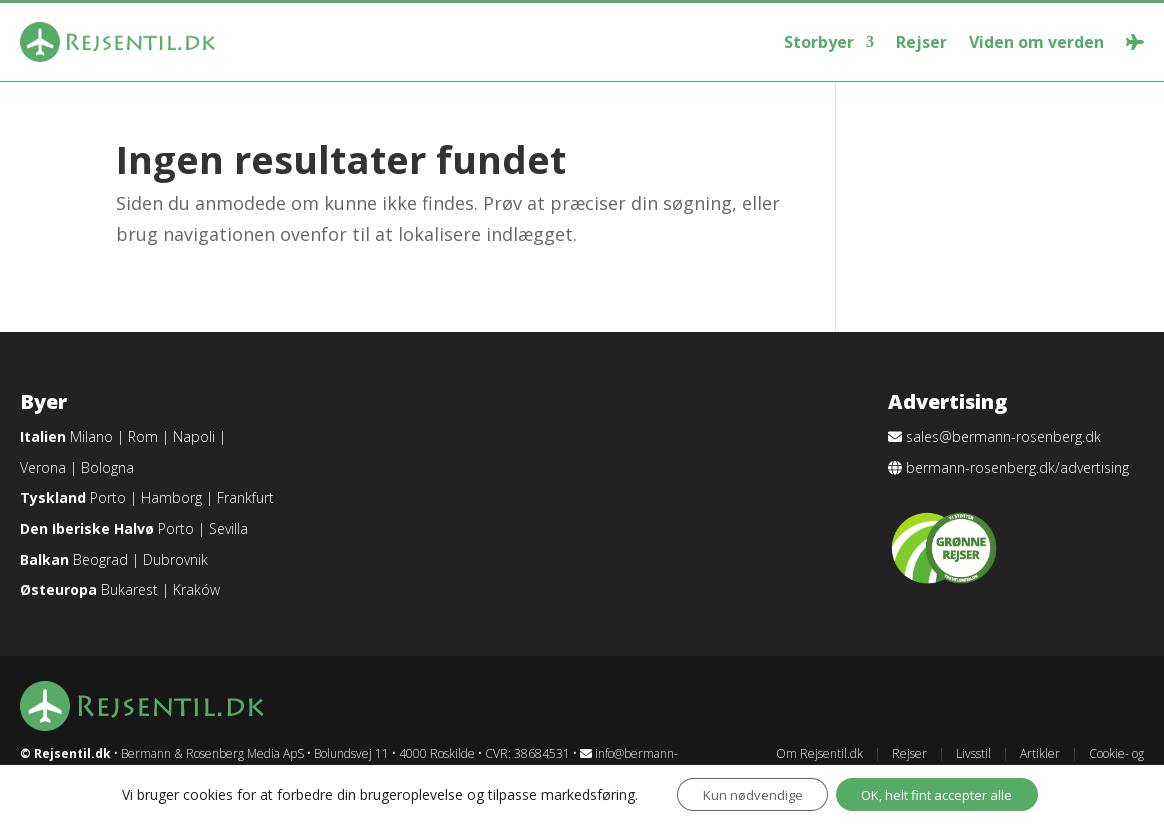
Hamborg (171, 497)
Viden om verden (1036, 42)
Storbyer (819, 42)
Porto (108, 497)
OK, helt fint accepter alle (943, 792)
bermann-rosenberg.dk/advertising (1017, 467)
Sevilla (228, 528)
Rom (143, 436)
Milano (91, 436)
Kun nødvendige (742, 792)
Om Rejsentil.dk (819, 753)
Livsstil (973, 753)
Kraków (196, 589)
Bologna (107, 467)
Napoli (194, 436)
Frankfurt (245, 497)
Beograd (100, 559)
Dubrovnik (175, 559)
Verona (43, 467)
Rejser (921, 42)
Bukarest (129, 589)
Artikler (1040, 753)
